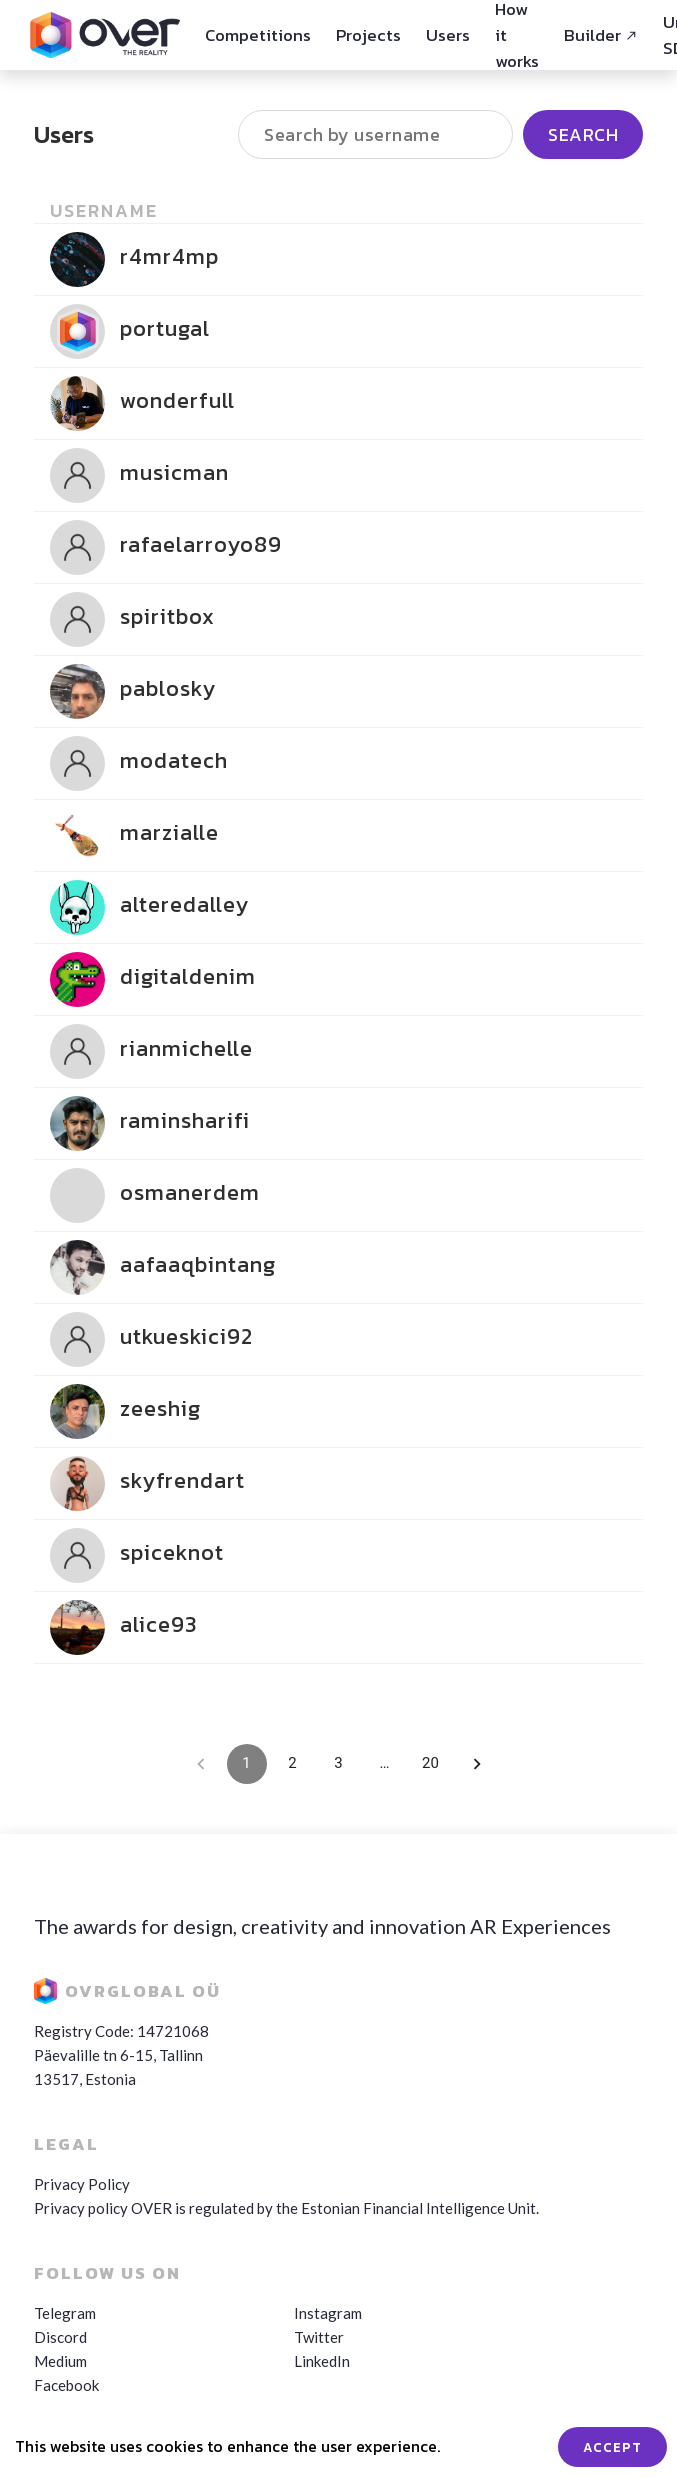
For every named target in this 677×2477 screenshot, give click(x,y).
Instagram (328, 2313)
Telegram (65, 2313)
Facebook (66, 2385)
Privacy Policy (82, 2184)
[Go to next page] (477, 1764)
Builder (601, 35)
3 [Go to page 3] (339, 1764)
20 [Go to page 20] (431, 1764)
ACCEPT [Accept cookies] (612, 2447)
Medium (60, 2361)
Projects (368, 35)
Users (448, 35)
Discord (60, 2337)
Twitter (319, 2337)
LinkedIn (322, 2361)
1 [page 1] (247, 1764)
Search (583, 140)
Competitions (258, 35)
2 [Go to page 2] (293, 1764)
